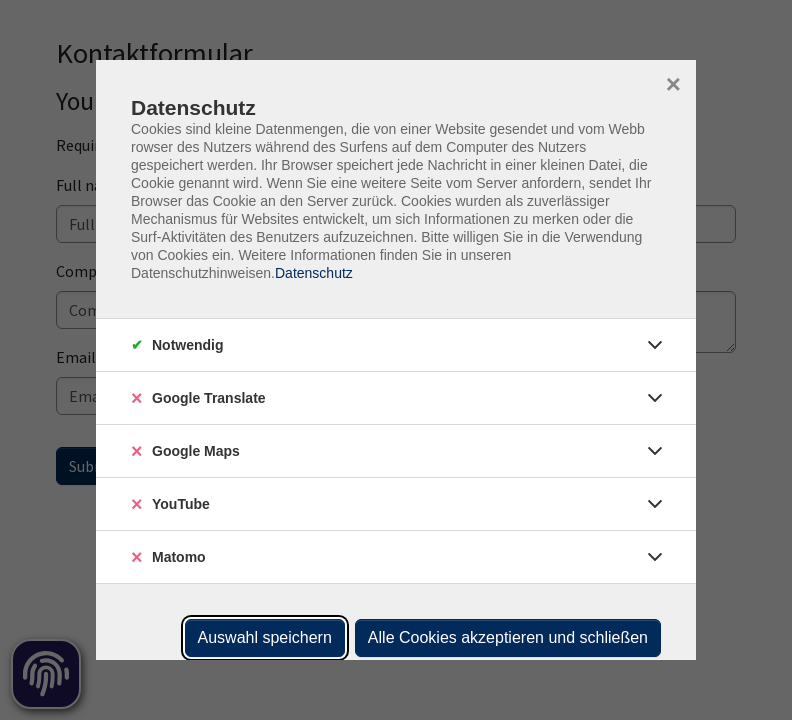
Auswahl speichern (265, 637)
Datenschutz (314, 273)
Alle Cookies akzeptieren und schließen (508, 637)
